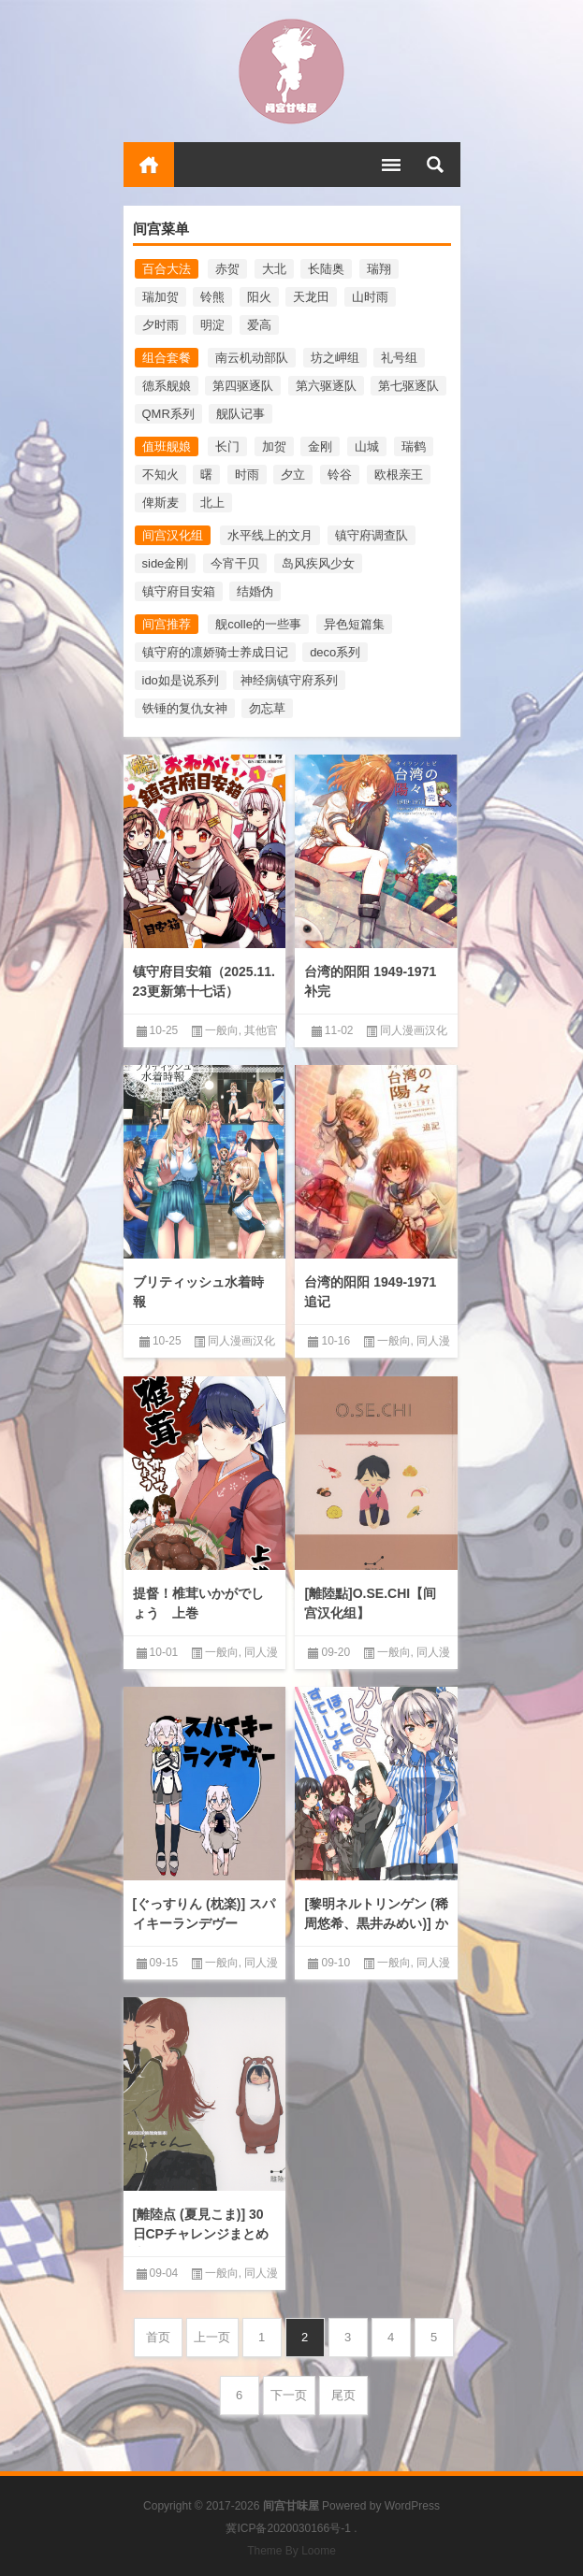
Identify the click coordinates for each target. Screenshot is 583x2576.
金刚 (320, 446)
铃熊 (212, 297)
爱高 (259, 325)
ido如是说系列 (180, 680)
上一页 (212, 2337)
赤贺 (227, 269)
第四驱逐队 (242, 386)
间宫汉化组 (172, 535)
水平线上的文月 (270, 535)
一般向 (222, 1030)
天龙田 (311, 297)
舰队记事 (240, 414)
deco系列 (335, 652)
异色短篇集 (354, 624)
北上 (212, 503)
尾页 (343, 2395)
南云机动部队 (251, 358)
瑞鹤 (413, 446)
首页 (149, 164)
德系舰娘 (166, 386)
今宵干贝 (235, 563)
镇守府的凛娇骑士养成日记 (215, 652)
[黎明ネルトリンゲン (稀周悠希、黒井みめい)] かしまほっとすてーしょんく (375, 1933)
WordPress (412, 2505)
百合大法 (166, 269)
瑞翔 (379, 269)
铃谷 (340, 475)
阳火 (259, 297)
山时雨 (370, 297)
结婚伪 (255, 591)
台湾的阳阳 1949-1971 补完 (370, 981)
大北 (274, 269)
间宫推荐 (166, 624)
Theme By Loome (291, 2550)
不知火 (160, 475)
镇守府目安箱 (178, 591)
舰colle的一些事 (258, 624)
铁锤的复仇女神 (184, 708)
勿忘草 (267, 708)
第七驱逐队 (408, 386)
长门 (227, 446)
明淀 (212, 325)
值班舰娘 (166, 446)
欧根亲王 (398, 475)
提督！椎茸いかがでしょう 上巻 (198, 1603)
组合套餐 (166, 358)
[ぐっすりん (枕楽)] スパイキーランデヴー (204, 1913)
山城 (367, 446)
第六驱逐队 (326, 386)
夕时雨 (160, 325)
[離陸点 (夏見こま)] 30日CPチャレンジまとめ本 (201, 2234)
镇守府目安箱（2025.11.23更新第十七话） (204, 981)
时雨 (247, 475)
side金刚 (165, 563)
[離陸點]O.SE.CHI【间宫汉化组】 (370, 1603)
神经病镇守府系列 (289, 680)
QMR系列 (168, 414)
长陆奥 (326, 269)
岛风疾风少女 (318, 563)
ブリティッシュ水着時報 (198, 1291)
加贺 (274, 446)
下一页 (288, 2395)
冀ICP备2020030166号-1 (288, 2528)
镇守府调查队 (371, 535)
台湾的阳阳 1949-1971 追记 (370, 1291)
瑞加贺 (160, 297)
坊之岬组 (335, 358)
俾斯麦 (160, 503)
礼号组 (399, 358)
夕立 (293, 475)
